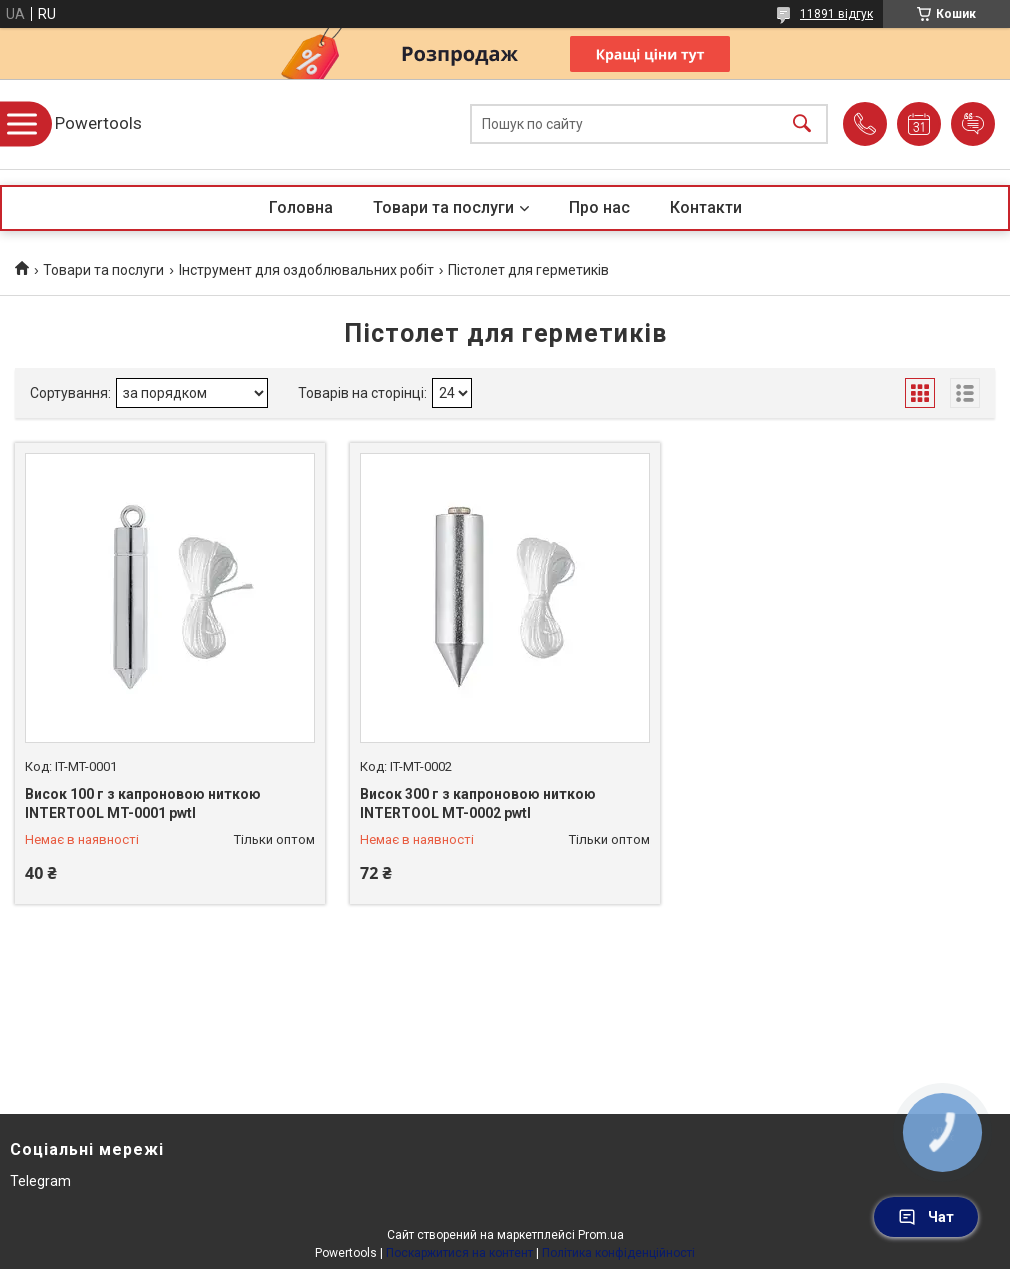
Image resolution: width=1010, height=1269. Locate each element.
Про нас (599, 207)
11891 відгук (836, 14)
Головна (301, 207)
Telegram (40, 1181)
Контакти (706, 207)
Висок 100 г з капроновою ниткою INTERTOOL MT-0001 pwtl (143, 804)
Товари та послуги (443, 207)
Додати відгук (973, 124)
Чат (926, 1217)
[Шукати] (802, 124)
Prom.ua (601, 1235)
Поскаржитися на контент (459, 1253)
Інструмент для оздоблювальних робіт (306, 270)
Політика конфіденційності (618, 1253)
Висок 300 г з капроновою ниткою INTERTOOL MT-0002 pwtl (478, 804)
